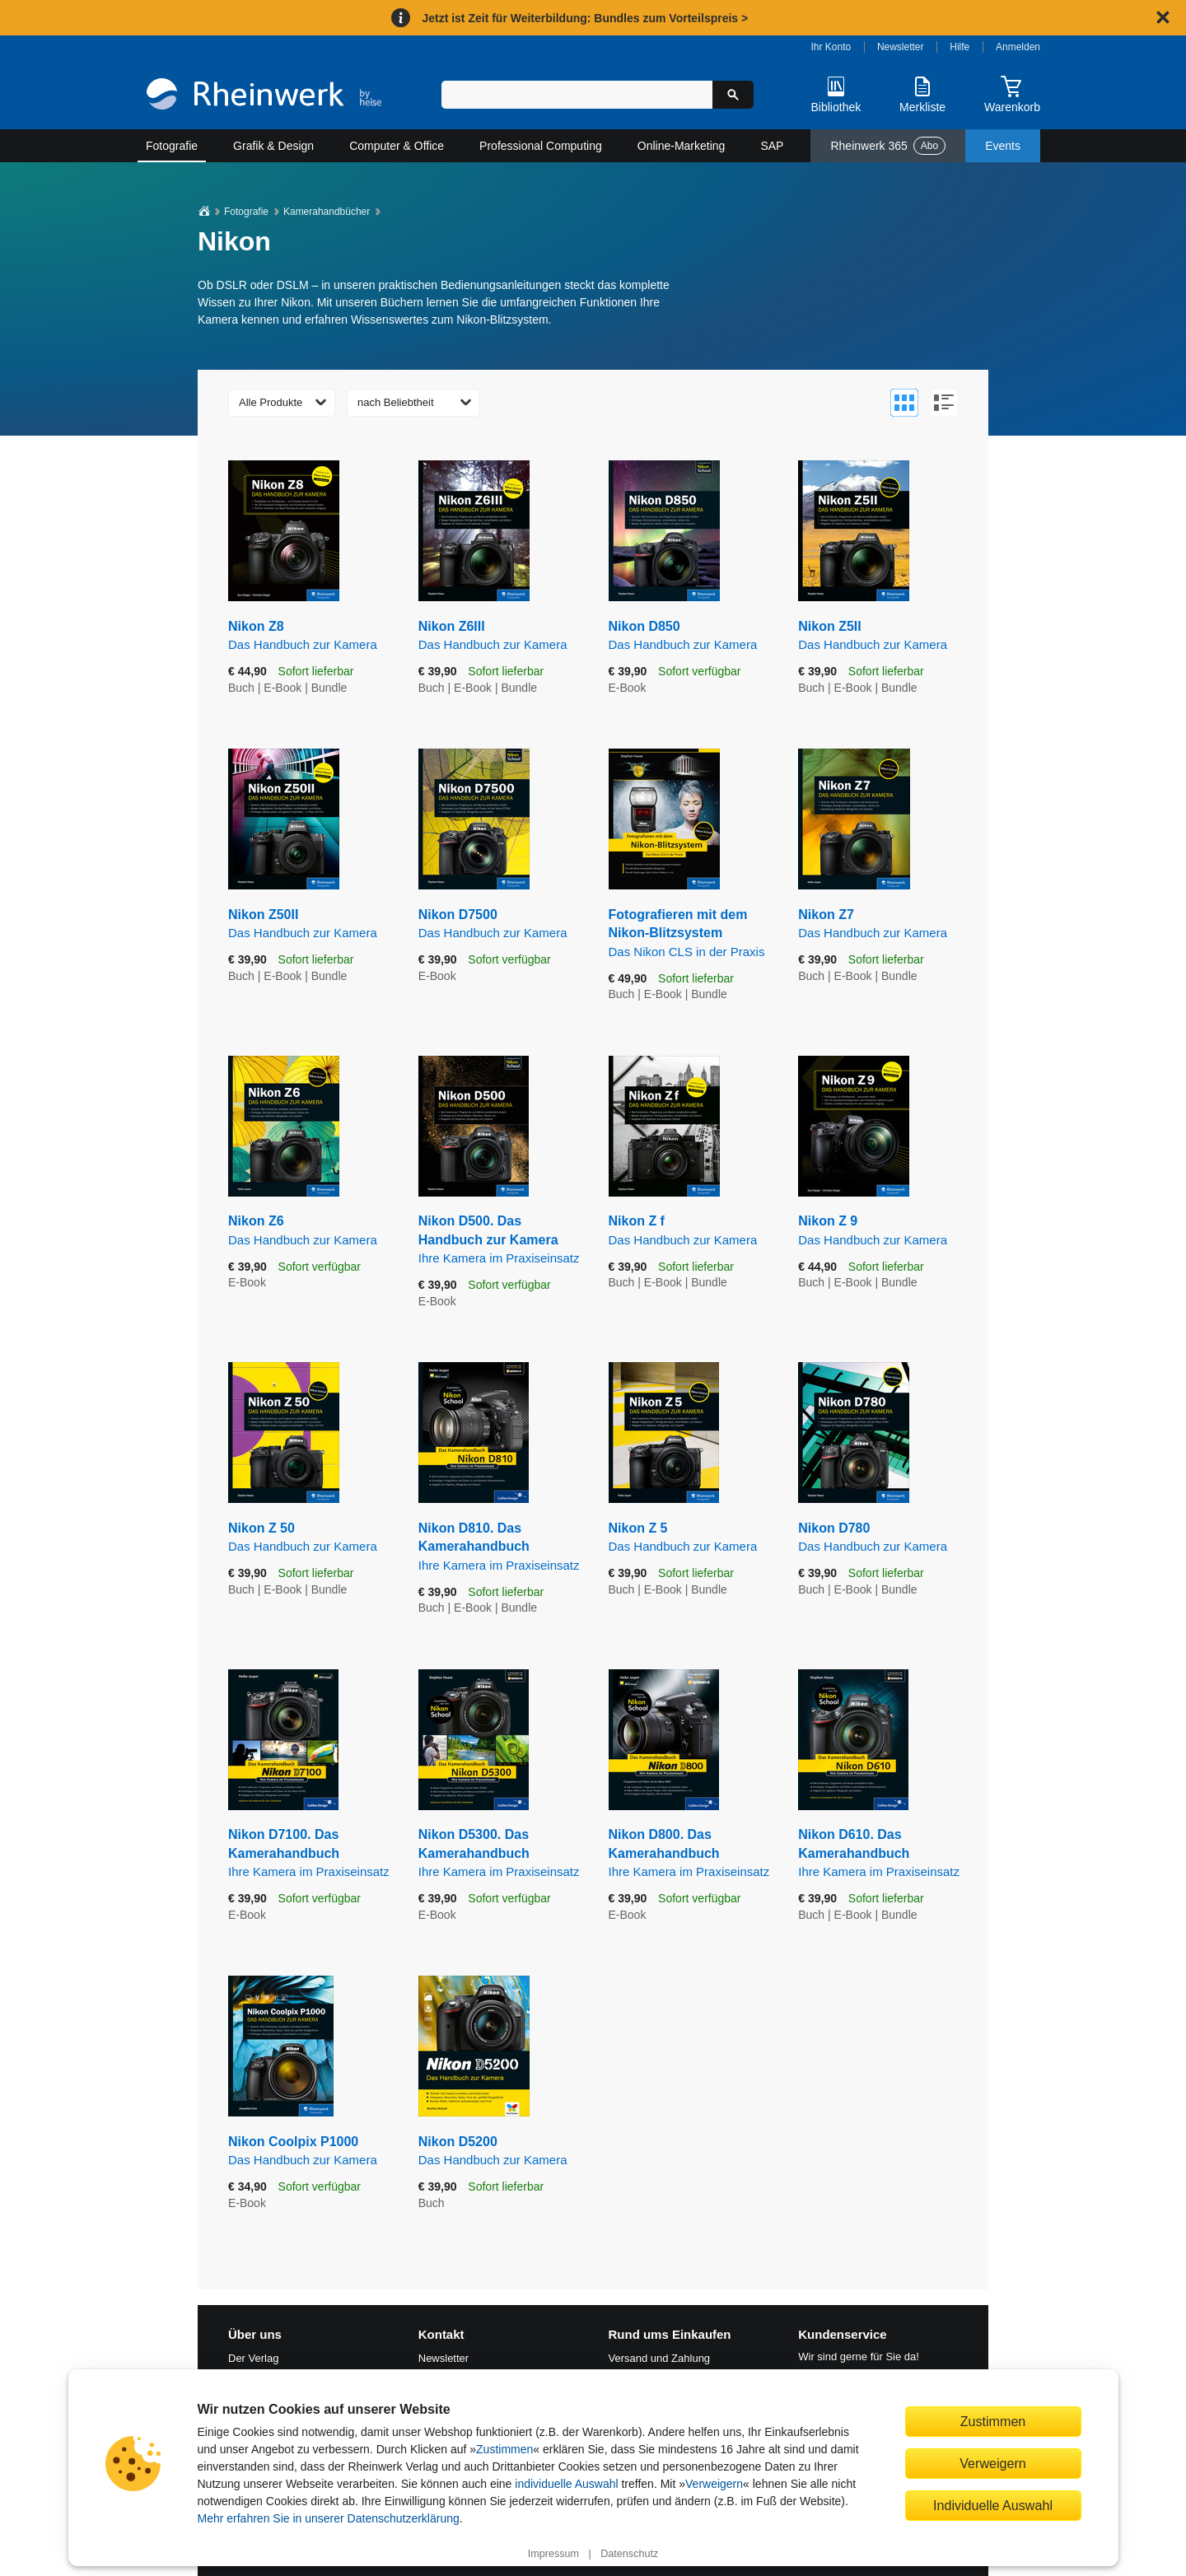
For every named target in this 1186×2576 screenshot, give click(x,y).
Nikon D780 (881, 1538)
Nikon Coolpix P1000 (311, 2151)
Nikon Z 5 (691, 1538)
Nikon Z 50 (311, 1538)
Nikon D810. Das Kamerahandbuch (501, 1547)
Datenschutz (629, 2554)
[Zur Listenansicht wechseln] (944, 403)
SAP (771, 145)
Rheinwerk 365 (888, 146)
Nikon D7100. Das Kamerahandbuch (311, 1853)
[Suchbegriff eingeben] (576, 95)
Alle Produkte (270, 402)
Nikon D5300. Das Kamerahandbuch (501, 1853)
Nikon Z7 (881, 924)
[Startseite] (264, 95)
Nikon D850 (691, 636)
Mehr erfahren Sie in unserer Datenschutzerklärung (329, 2518)
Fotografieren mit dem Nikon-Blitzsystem (691, 934)
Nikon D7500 (501, 924)
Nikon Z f (691, 1231)
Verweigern (714, 2483)
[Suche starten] (733, 95)
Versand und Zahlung (660, 2358)
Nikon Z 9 (881, 1231)
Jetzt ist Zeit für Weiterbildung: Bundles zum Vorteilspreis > (585, 18)
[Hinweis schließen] (1162, 17)
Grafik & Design (273, 145)
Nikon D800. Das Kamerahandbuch (691, 1853)
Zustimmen (504, 2449)
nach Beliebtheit (395, 402)
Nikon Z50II (311, 924)
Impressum (553, 2554)
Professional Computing (540, 145)
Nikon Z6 (311, 1231)
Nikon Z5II (881, 636)
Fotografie (172, 145)
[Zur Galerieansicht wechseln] (904, 403)
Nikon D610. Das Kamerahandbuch (881, 1853)
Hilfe (959, 47)
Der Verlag (253, 2358)
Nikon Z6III (501, 636)
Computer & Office (396, 145)
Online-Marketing (681, 145)
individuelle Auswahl (566, 2483)
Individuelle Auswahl (993, 2505)
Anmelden (1018, 47)
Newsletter (900, 47)
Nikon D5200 (501, 2151)
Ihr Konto (831, 47)
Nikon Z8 (311, 636)
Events (1002, 145)
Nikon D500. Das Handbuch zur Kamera (501, 1240)
